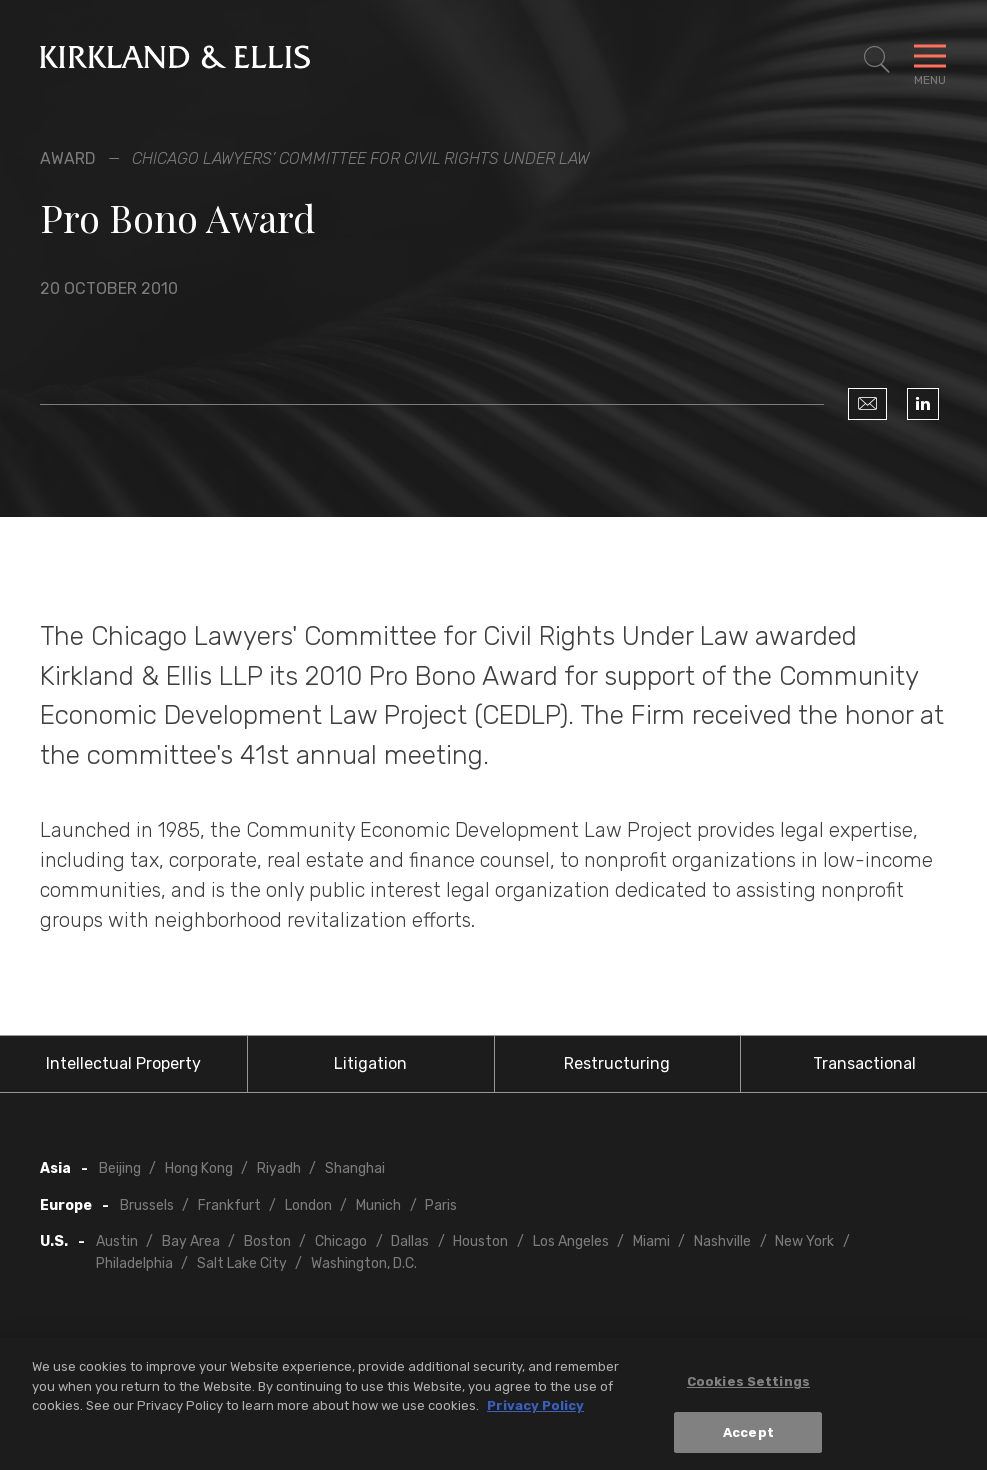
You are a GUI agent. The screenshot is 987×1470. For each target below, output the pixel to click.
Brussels (147, 1205)
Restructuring (617, 1063)
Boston (267, 1241)
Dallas (410, 1241)
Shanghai (355, 1168)
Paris (441, 1205)
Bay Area (191, 1241)
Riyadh (279, 1168)
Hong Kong (199, 1168)
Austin (117, 1241)
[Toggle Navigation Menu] (930, 60)
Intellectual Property (123, 1063)
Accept (748, 1439)
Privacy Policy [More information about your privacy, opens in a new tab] (535, 1412)
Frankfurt (229, 1205)
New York (804, 1241)
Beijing (120, 1168)
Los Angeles (571, 1241)
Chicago (341, 1241)
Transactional (864, 1063)
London (308, 1205)
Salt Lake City (242, 1263)
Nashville (722, 1241)
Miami (651, 1241)
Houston (480, 1241)
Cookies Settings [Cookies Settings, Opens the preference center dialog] (748, 1388)
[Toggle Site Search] (877, 60)
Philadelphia (134, 1263)
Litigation (370, 1063)
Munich (378, 1205)
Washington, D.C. (364, 1263)
